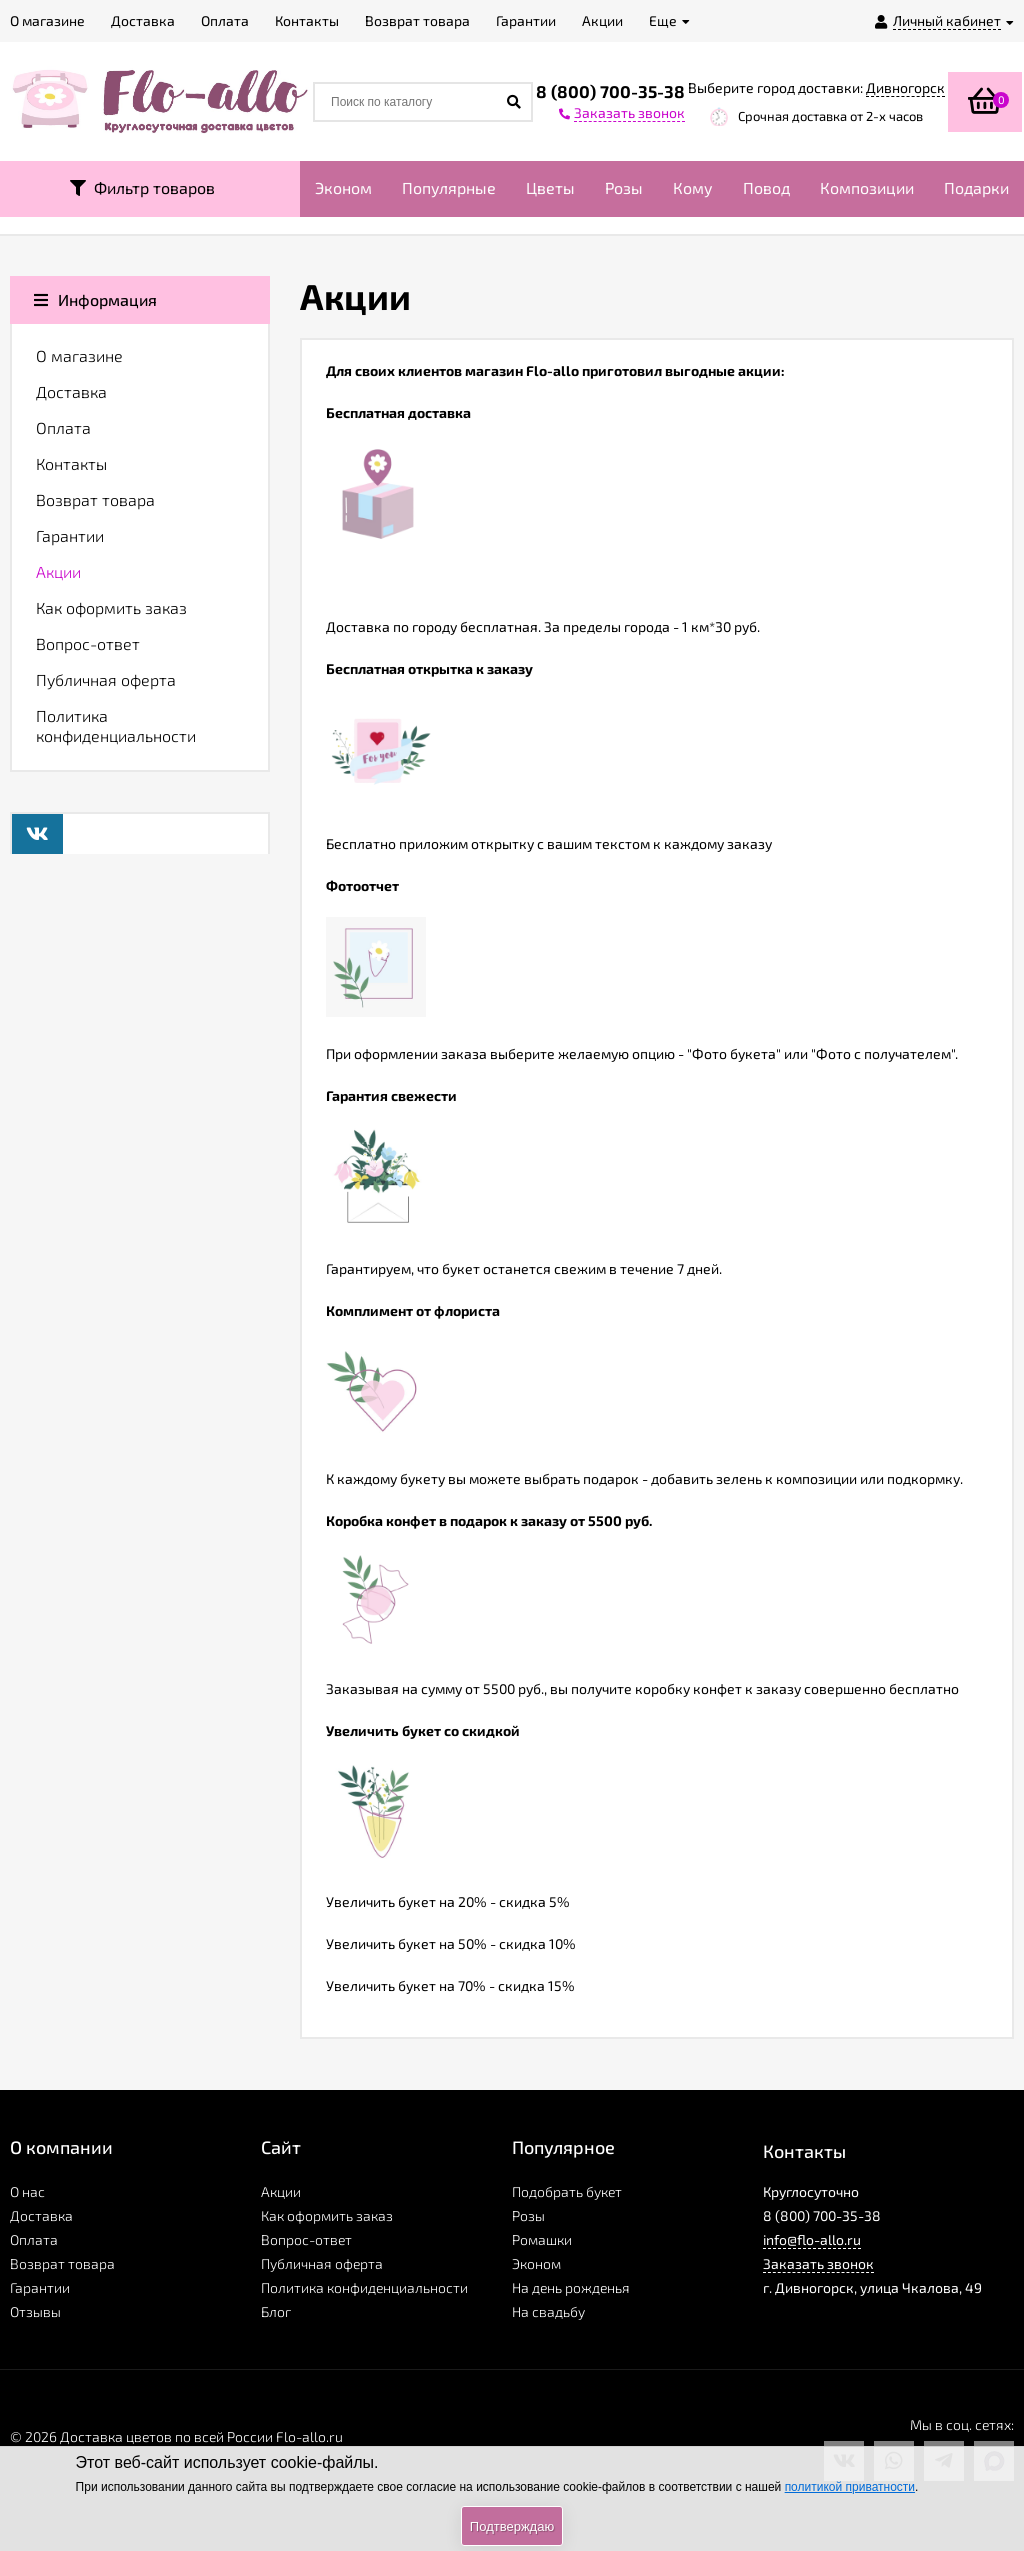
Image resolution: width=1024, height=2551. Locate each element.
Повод (766, 187)
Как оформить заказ (111, 607)
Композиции (867, 187)
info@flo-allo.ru (812, 2239)
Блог (276, 2311)
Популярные (449, 187)
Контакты (71, 463)
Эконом (343, 187)
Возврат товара (95, 499)
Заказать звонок (818, 2263)
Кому (693, 187)
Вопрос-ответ (88, 643)
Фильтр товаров (142, 187)
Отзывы (35, 2311)
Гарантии (70, 535)
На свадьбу (548, 2311)
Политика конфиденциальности (116, 725)
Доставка (71, 391)
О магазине (79, 355)
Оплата (63, 427)
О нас (27, 2191)
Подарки (976, 187)
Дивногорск (905, 87)
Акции (58, 571)
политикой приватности (850, 2487)
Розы (624, 187)
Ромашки (542, 2239)
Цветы (550, 187)
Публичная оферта (106, 679)
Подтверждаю (512, 2526)
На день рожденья (571, 2287)
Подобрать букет (567, 2191)
